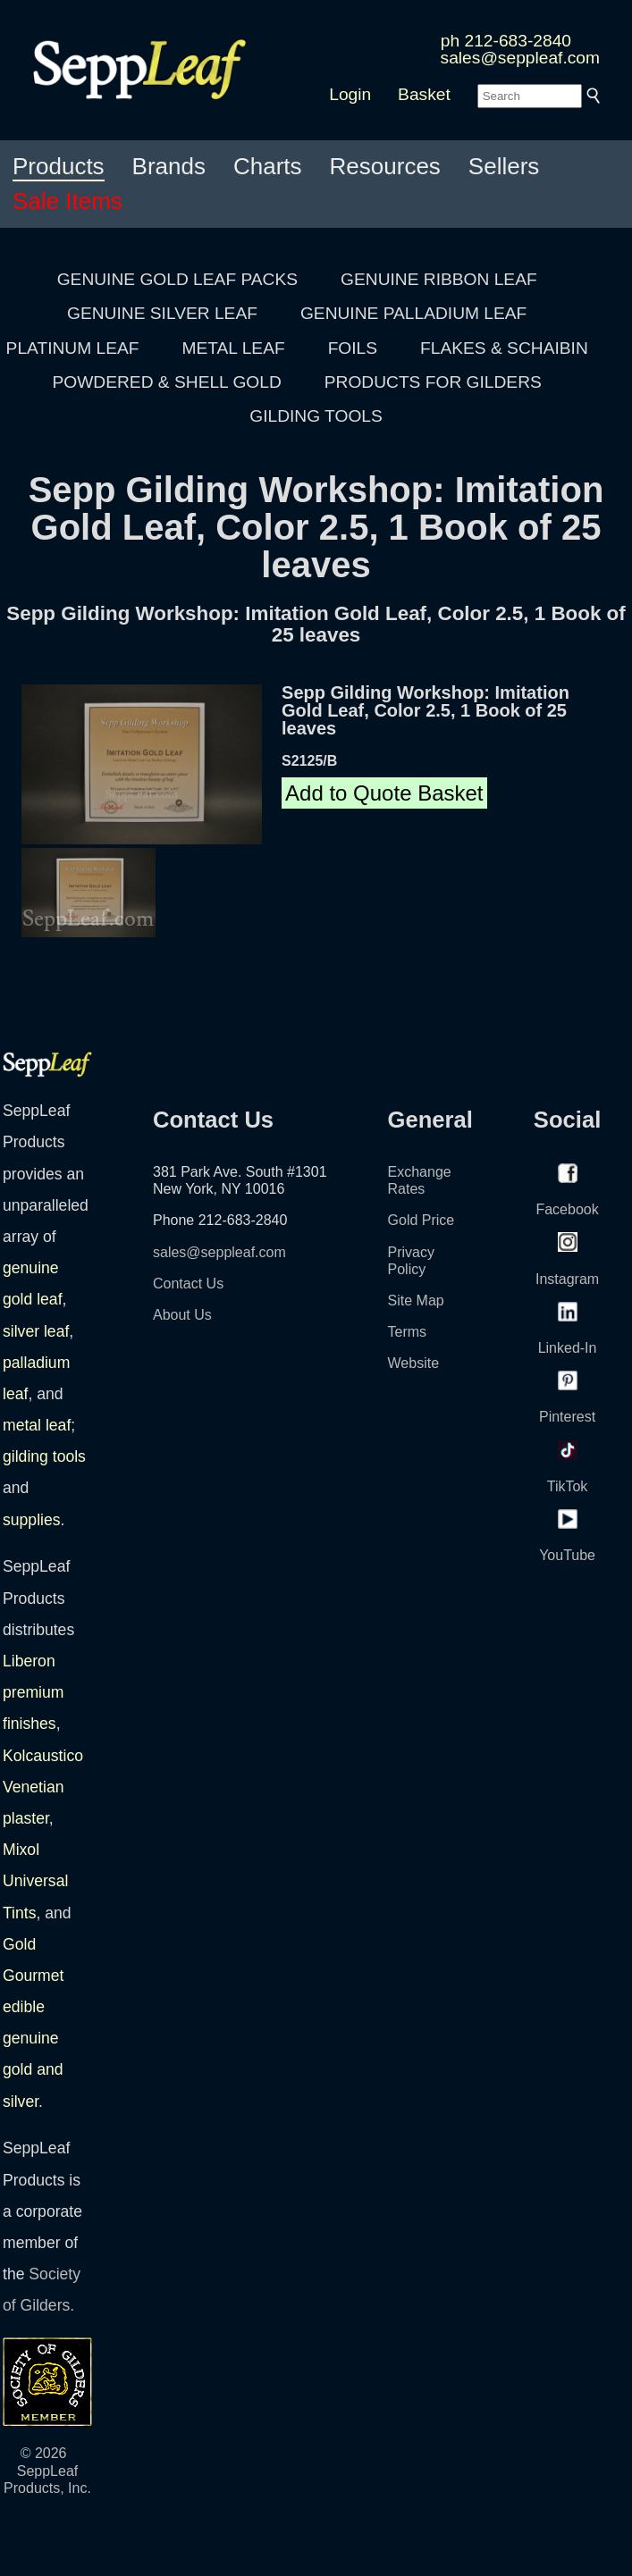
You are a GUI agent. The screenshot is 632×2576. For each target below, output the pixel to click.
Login (350, 94)
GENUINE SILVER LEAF (162, 313)
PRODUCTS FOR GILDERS (433, 382)
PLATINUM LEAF (72, 348)
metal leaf (37, 1425)
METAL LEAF (233, 348)
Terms (407, 1331)
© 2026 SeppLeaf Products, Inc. (47, 2470)
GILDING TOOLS (316, 416)
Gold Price (421, 1220)
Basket (424, 94)
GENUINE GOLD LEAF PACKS (177, 279)
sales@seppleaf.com (520, 57)
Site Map (416, 1300)
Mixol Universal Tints (35, 1881)
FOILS (352, 348)
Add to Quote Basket (384, 793)
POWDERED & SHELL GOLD (167, 382)
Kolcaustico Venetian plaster (43, 1787)
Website (414, 1363)
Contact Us (188, 1283)
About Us (182, 1314)
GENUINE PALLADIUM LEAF (413, 313)
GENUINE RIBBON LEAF (439, 279)
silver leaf (36, 1331)
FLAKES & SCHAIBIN (504, 348)
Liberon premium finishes (33, 1692)
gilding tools (44, 1456)
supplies (32, 1520)
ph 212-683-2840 (506, 40)
